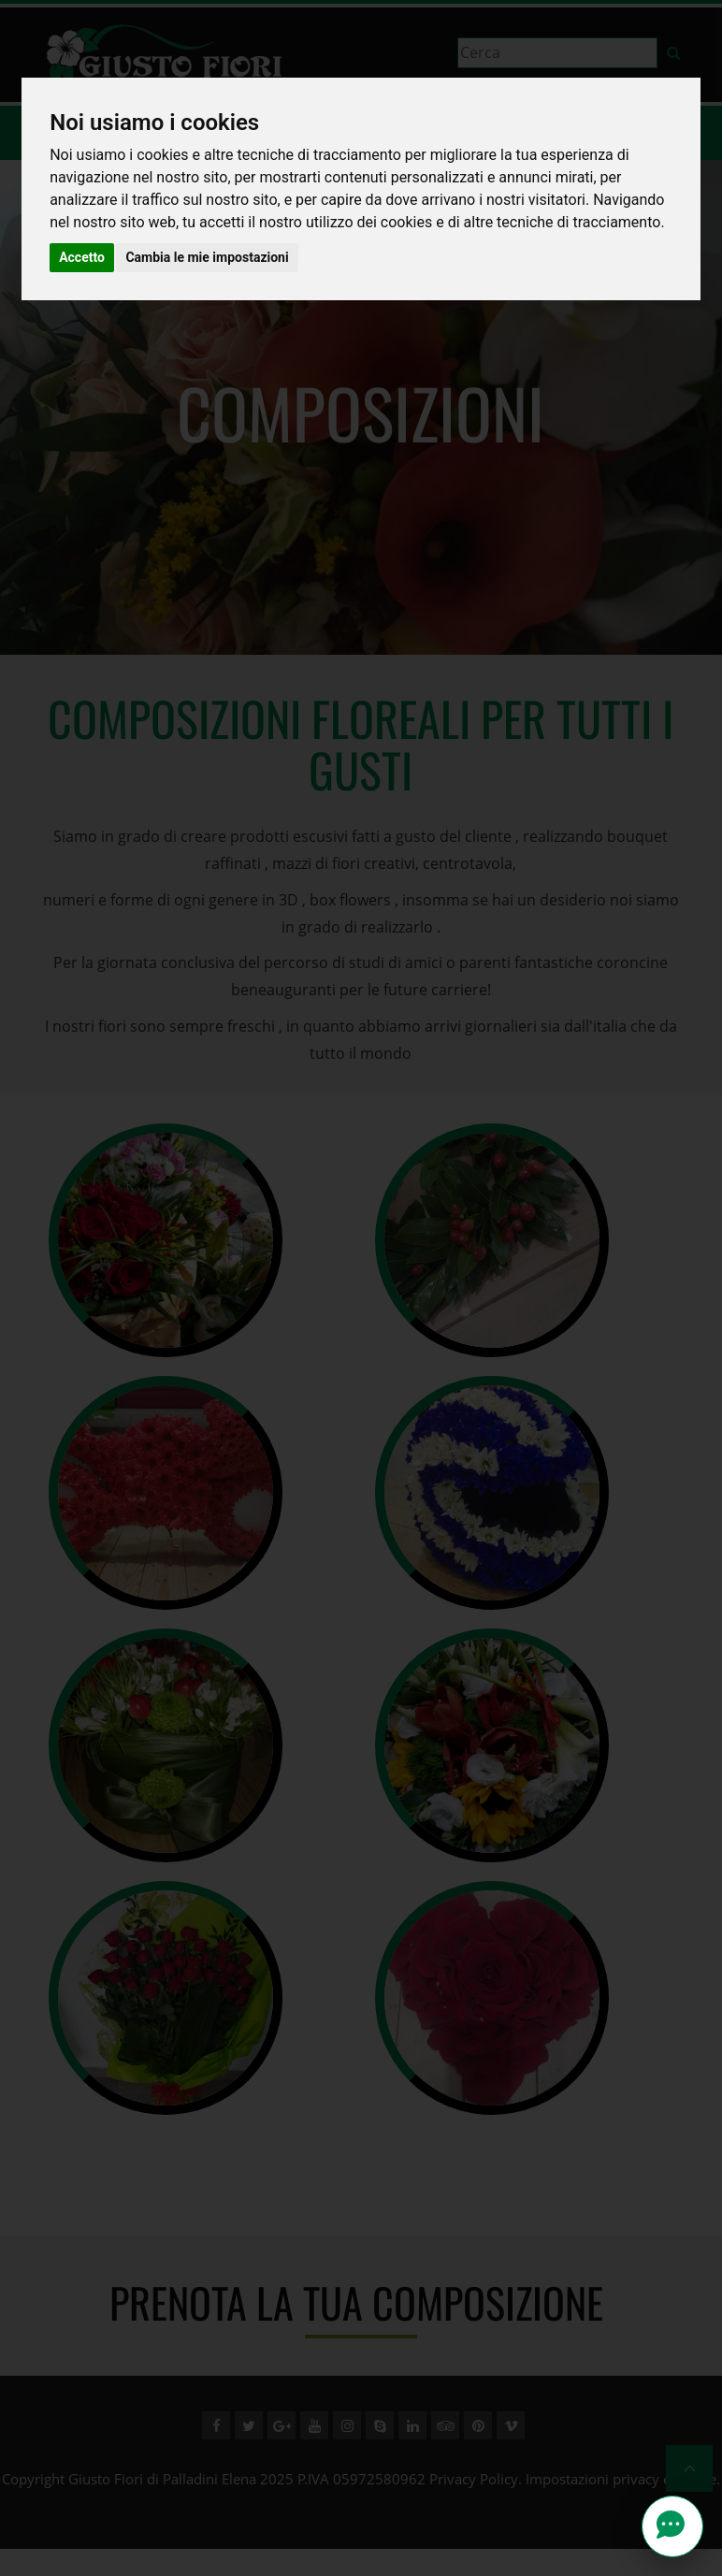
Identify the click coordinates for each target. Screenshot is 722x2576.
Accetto (82, 257)
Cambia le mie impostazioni (206, 257)
